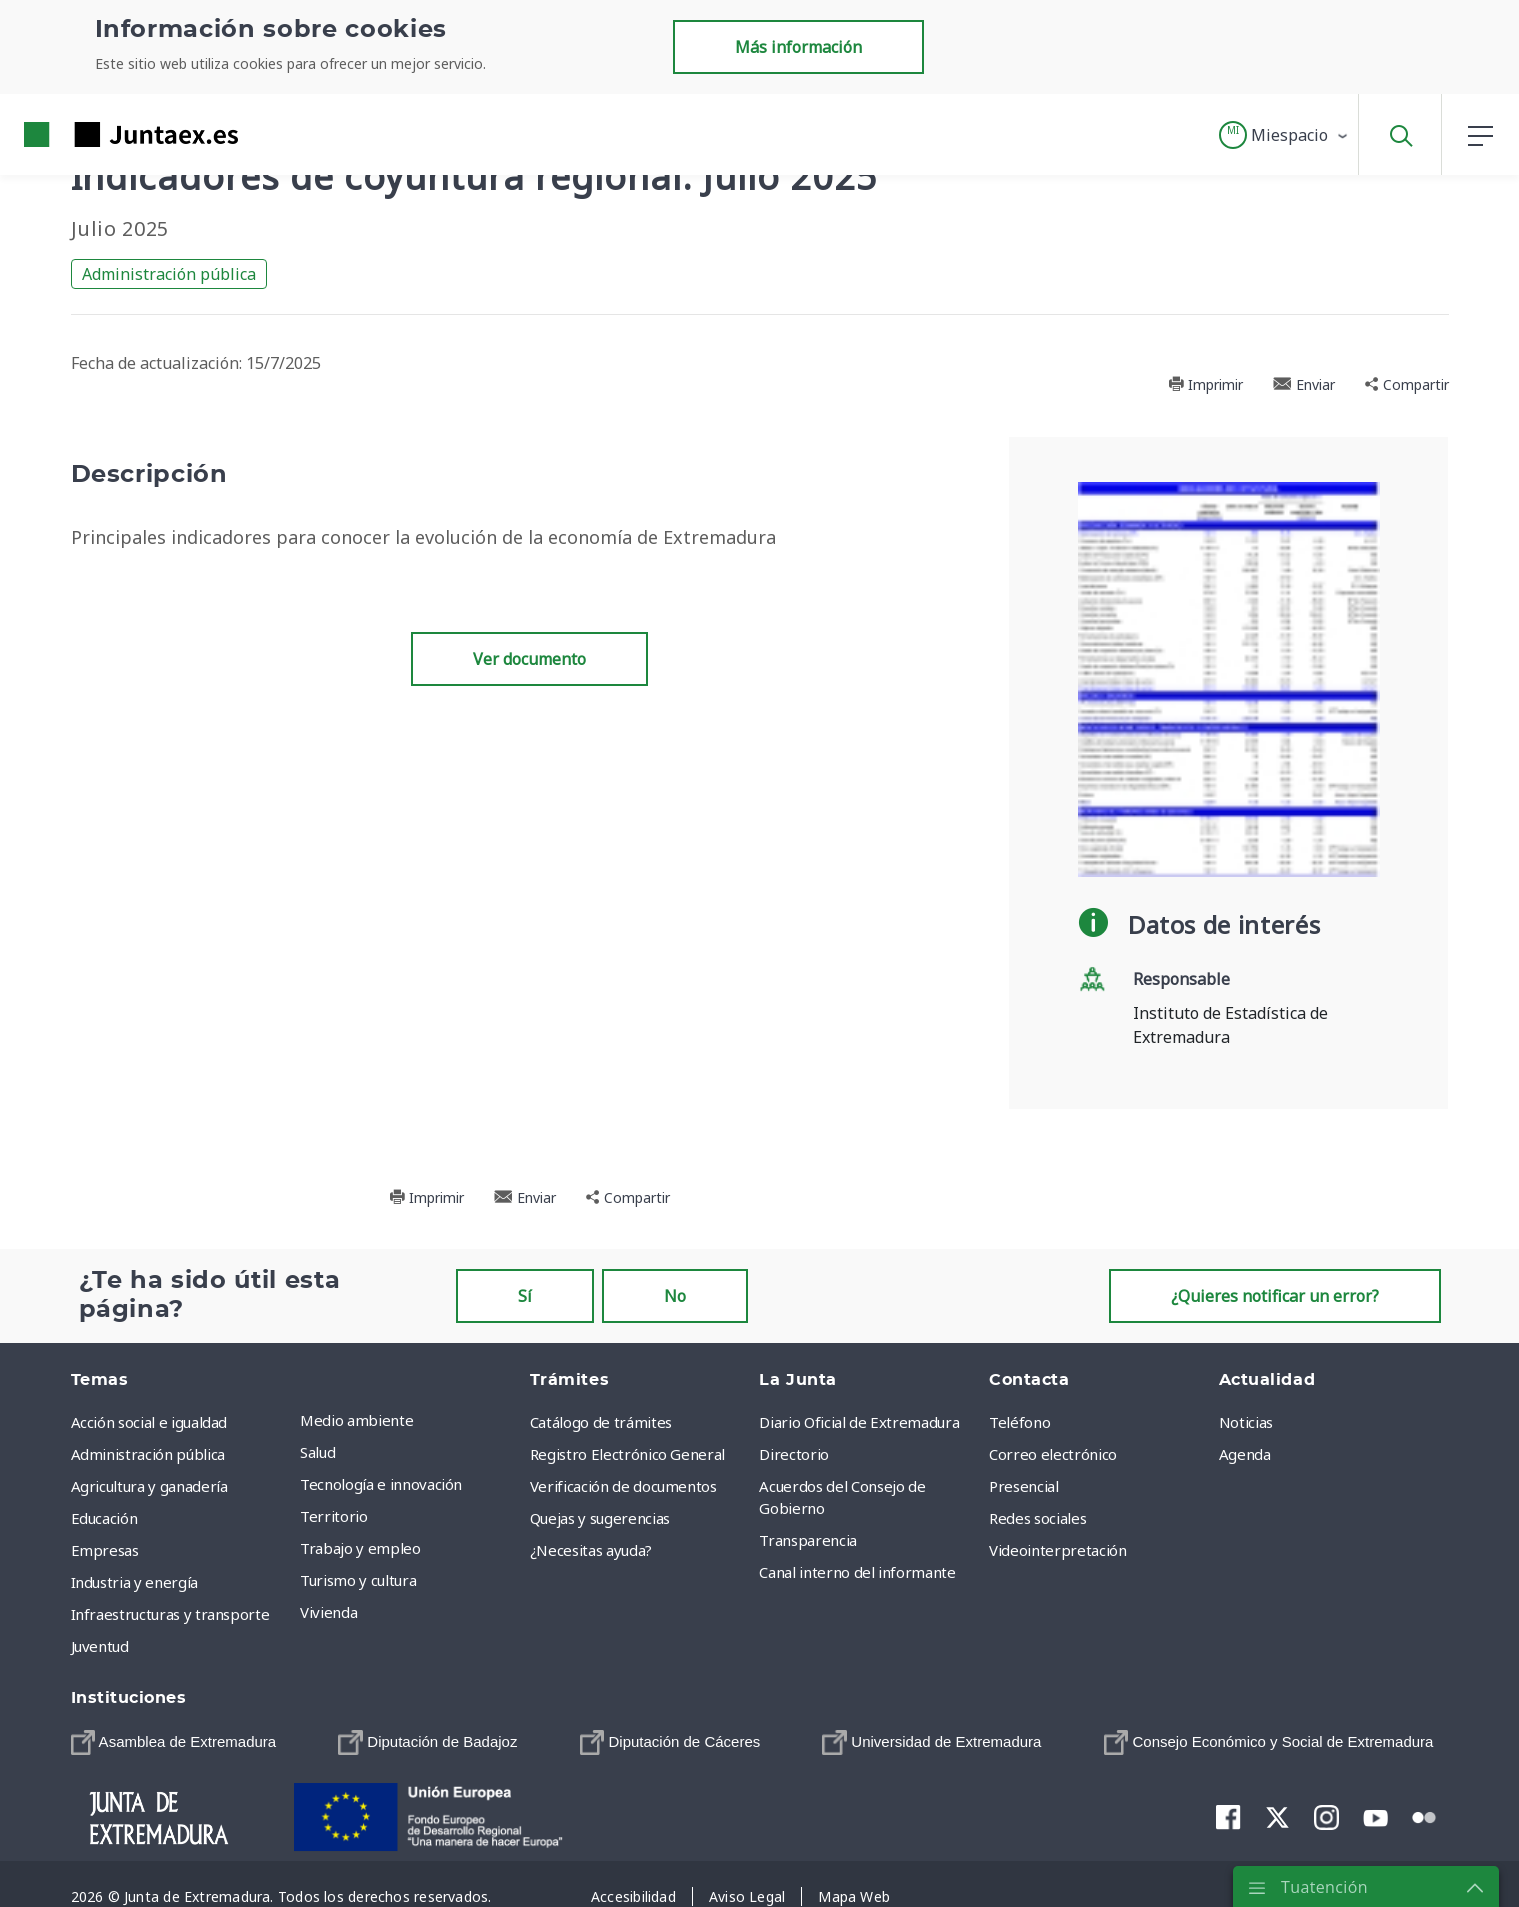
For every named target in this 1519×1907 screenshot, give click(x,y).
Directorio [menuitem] (794, 1454)
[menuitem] (174, 1742)
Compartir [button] (1407, 384)
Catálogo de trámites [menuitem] (601, 1422)
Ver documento (529, 659)
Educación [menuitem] (104, 1518)
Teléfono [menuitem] (1019, 1422)
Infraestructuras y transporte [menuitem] (170, 1614)
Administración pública (169, 274)
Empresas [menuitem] (105, 1550)
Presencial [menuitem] (1024, 1486)
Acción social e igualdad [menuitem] (149, 1422)
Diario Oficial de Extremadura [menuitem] (859, 1422)
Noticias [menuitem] (1246, 1422)
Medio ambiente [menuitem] (356, 1420)
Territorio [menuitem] (334, 1516)
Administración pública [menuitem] (148, 1454)
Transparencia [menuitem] (807, 1540)
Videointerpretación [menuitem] (1057, 1550)
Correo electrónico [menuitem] (1053, 1454)
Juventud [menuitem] (100, 1646)
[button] (1284, 135)
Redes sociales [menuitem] (1037, 1518)
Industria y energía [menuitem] (134, 1582)
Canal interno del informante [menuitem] (857, 1572)
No (675, 1296)
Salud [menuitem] (317, 1452)
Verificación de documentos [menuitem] (623, 1486)
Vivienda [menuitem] (328, 1612)
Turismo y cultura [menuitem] (358, 1580)
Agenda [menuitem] (1245, 1454)
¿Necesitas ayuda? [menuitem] (591, 1550)
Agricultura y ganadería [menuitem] (149, 1486)
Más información (798, 47)
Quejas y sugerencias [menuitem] (600, 1518)
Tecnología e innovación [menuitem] (381, 1484)
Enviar (1304, 384)
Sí (525, 1296)
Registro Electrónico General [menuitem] (627, 1454)
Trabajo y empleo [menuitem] (360, 1548)
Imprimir (1205, 384)
